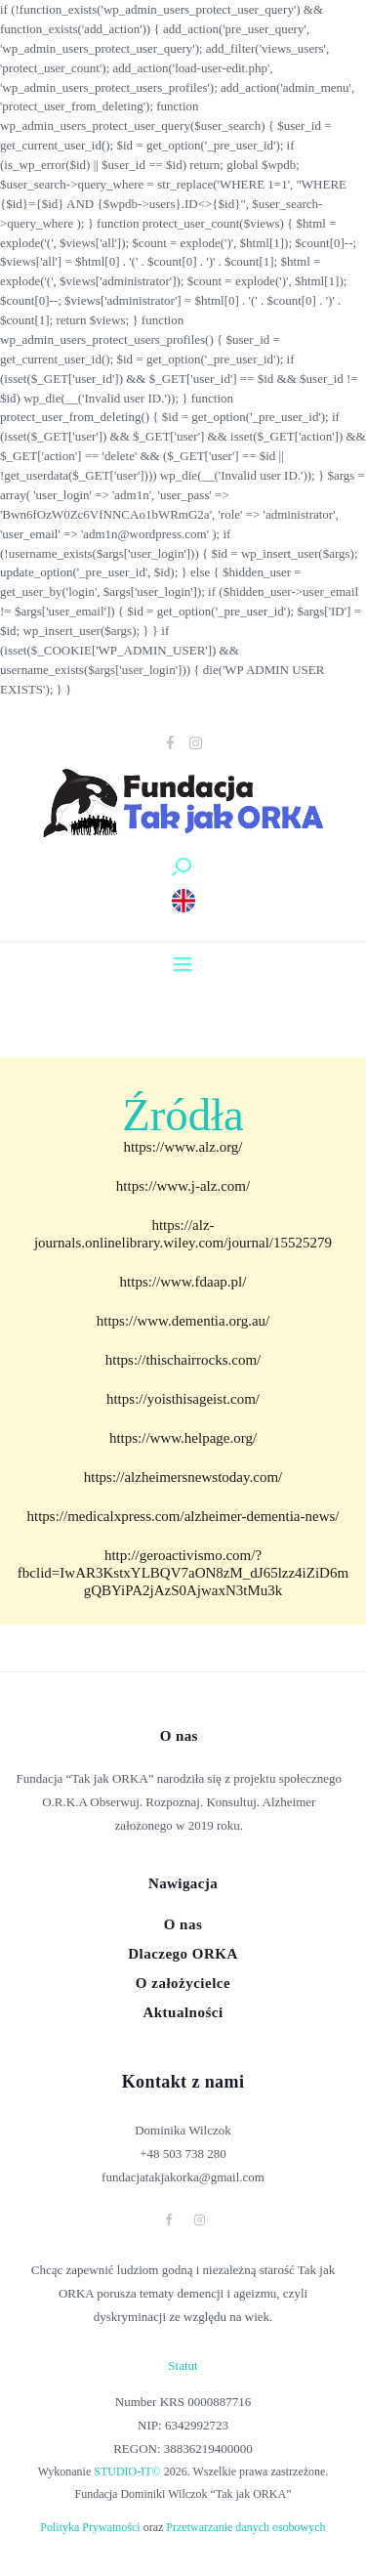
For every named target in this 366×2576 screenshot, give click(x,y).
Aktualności (182, 2012)
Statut (182, 2365)
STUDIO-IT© (127, 2471)
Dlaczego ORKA (183, 1954)
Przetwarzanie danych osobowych (245, 2527)
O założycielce (183, 1983)
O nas (183, 1924)
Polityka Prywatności (90, 2527)
